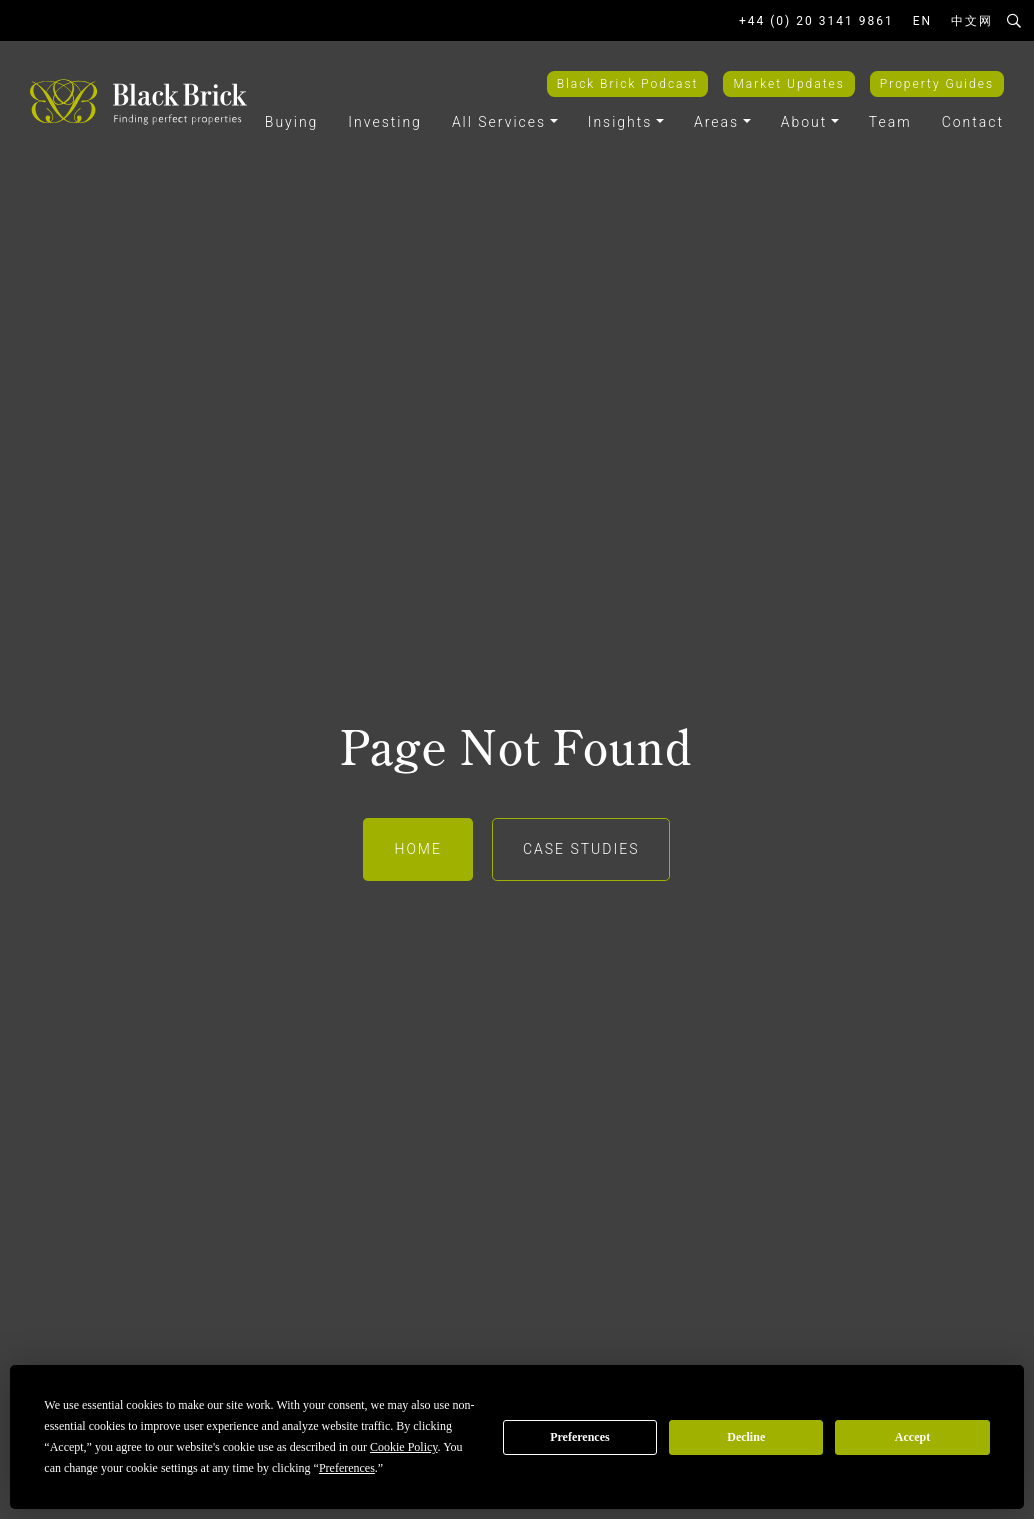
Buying (292, 122)
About (804, 122)
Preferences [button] (347, 1468)
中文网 (972, 21)
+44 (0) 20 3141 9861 (816, 21)
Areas (716, 122)
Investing (385, 122)
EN (922, 21)
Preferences (580, 1437)
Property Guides (937, 84)
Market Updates (788, 84)
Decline (746, 1437)
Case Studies (581, 849)
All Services (499, 122)
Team (890, 122)
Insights (620, 122)
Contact (973, 122)
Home (417, 849)
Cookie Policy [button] (404, 1447)
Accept (912, 1437)
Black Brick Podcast (628, 84)
